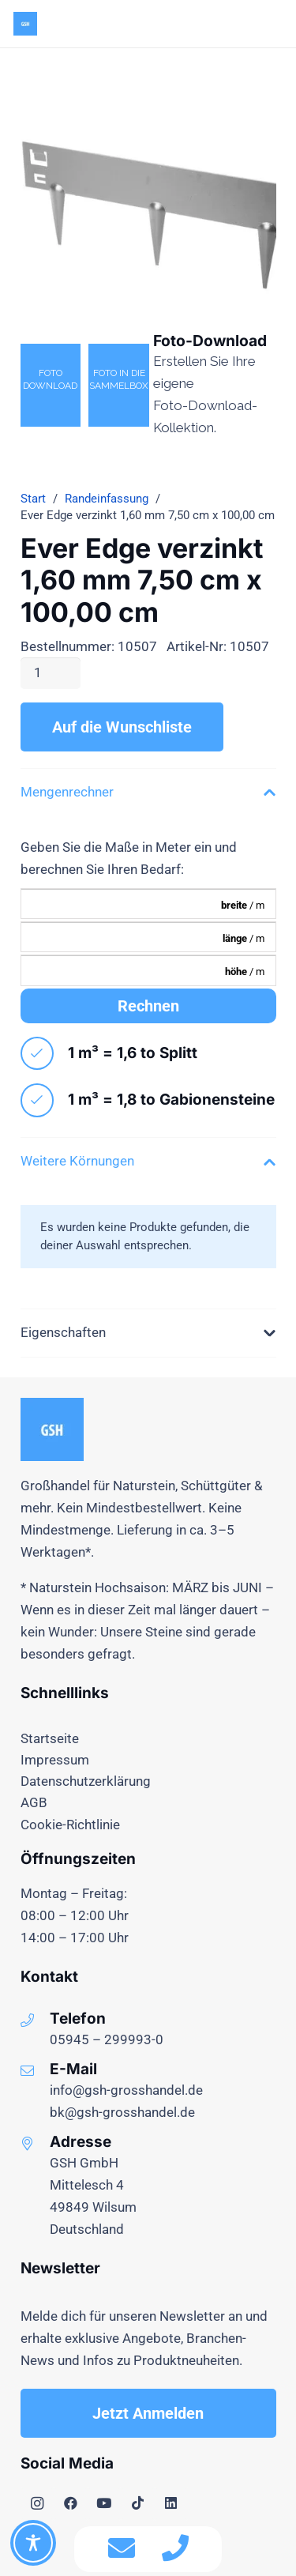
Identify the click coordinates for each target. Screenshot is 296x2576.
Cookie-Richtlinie (70, 1824)
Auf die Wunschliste (122, 726)
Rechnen (148, 1005)
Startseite (50, 1738)
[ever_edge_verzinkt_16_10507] (148, 196)
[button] (273, 23)
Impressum (55, 1760)
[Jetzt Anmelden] (148, 2413)
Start (33, 498)
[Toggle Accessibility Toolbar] (33, 2542)
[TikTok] (138, 2504)
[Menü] (235, 23)
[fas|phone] (175, 2549)
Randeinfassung (106, 498)
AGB (34, 1802)
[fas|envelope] (121, 2549)
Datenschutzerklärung (86, 1781)
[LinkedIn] (172, 2504)
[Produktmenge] (51, 672)
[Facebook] (71, 2504)
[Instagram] (37, 2504)
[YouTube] (105, 2504)
